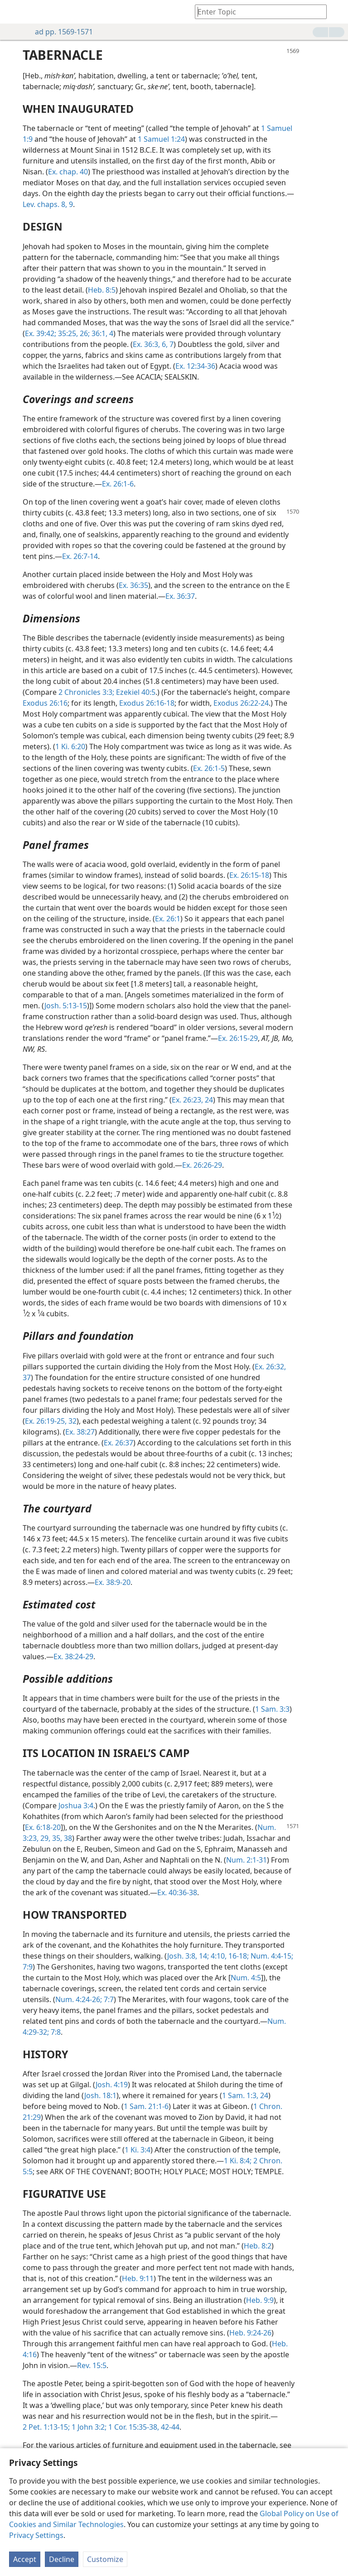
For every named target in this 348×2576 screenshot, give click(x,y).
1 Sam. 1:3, (240, 2095)
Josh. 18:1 (100, 2095)
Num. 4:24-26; (78, 1999)
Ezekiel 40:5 (134, 692)
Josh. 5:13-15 (65, 1006)
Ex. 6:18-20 (43, 1827)
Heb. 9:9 (260, 2300)
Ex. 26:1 (167, 919)
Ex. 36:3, (146, 344)
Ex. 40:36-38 (177, 1892)
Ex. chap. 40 (68, 172)
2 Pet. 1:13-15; (46, 2427)
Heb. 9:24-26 (250, 2333)
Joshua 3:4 (75, 1805)
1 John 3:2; (88, 2427)
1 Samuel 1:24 (161, 139)
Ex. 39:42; (40, 333)
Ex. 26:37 (118, 1443)
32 (72, 1421)
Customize (105, 2559)
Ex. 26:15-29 (238, 1038)
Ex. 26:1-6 (118, 484)
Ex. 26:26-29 (202, 1165)
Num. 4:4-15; (271, 1956)
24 (263, 2095)
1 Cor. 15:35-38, (132, 2427)
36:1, (98, 333)
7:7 (108, 1999)
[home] (13, 12)
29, (44, 1838)
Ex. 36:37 (180, 596)
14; (203, 1956)
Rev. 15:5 (91, 2365)
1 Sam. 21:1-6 (146, 2106)
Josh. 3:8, (182, 1956)
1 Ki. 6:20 (70, 746)
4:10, (218, 1956)
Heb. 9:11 (138, 2278)
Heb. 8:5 (102, 290)
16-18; (238, 1956)
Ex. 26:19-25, (46, 1421)
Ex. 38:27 (80, 1432)
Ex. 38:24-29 (73, 1656)
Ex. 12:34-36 (195, 366)
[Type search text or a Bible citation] (256, 11)
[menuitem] (13, 12)
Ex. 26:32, (270, 1367)
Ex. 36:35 (133, 585)
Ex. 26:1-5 (209, 768)
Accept (24, 2559)
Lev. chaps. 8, (45, 204)
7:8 (55, 2032)
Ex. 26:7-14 (80, 556)
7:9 (28, 1967)
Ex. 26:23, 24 (192, 1100)
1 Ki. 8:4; (237, 2161)
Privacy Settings (36, 2535)
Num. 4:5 (246, 1978)
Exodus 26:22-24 (241, 703)
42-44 (169, 2427)
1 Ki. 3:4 (137, 2150)
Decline (61, 2559)
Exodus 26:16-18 (146, 703)
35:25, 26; (73, 333)
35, (56, 1838)
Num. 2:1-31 (246, 1860)
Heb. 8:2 (257, 2246)
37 (27, 1377)
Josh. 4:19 (112, 2085)
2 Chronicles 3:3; (86, 692)
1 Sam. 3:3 (272, 1709)
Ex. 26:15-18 (249, 875)
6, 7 (167, 344)
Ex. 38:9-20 (112, 1582)
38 (67, 1838)
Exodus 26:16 (45, 703)
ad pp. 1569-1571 (59, 32)
